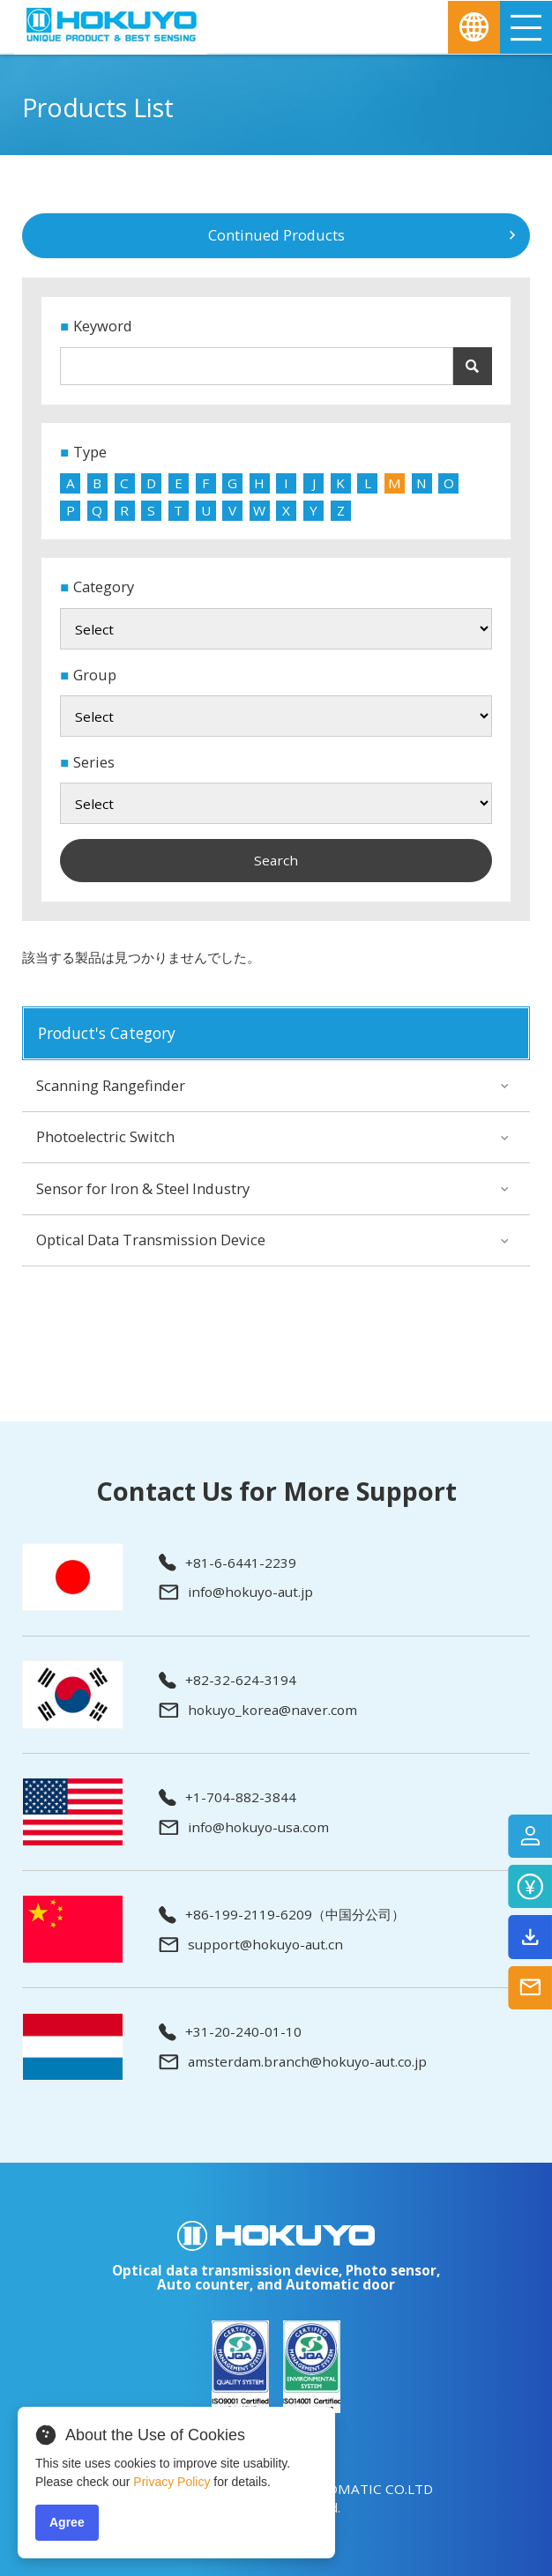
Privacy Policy (171, 2482)
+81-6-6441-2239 (227, 1562)
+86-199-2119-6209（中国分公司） (282, 1915)
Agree (67, 2522)
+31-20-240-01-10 (230, 2032)
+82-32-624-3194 (227, 1680)
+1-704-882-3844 (227, 1798)
